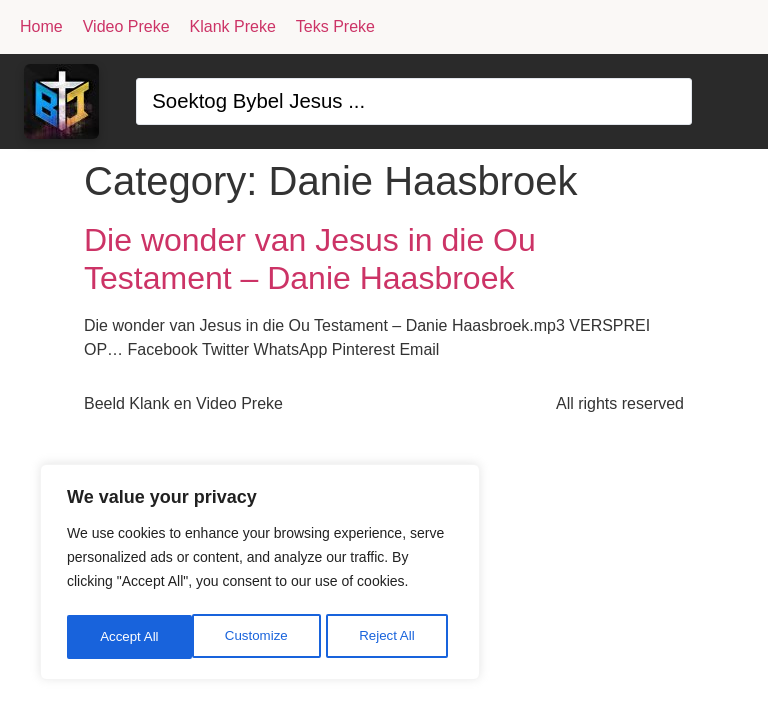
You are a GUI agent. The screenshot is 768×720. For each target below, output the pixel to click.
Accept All (391, 637)
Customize (131, 637)
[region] (260, 575)
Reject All (262, 637)
